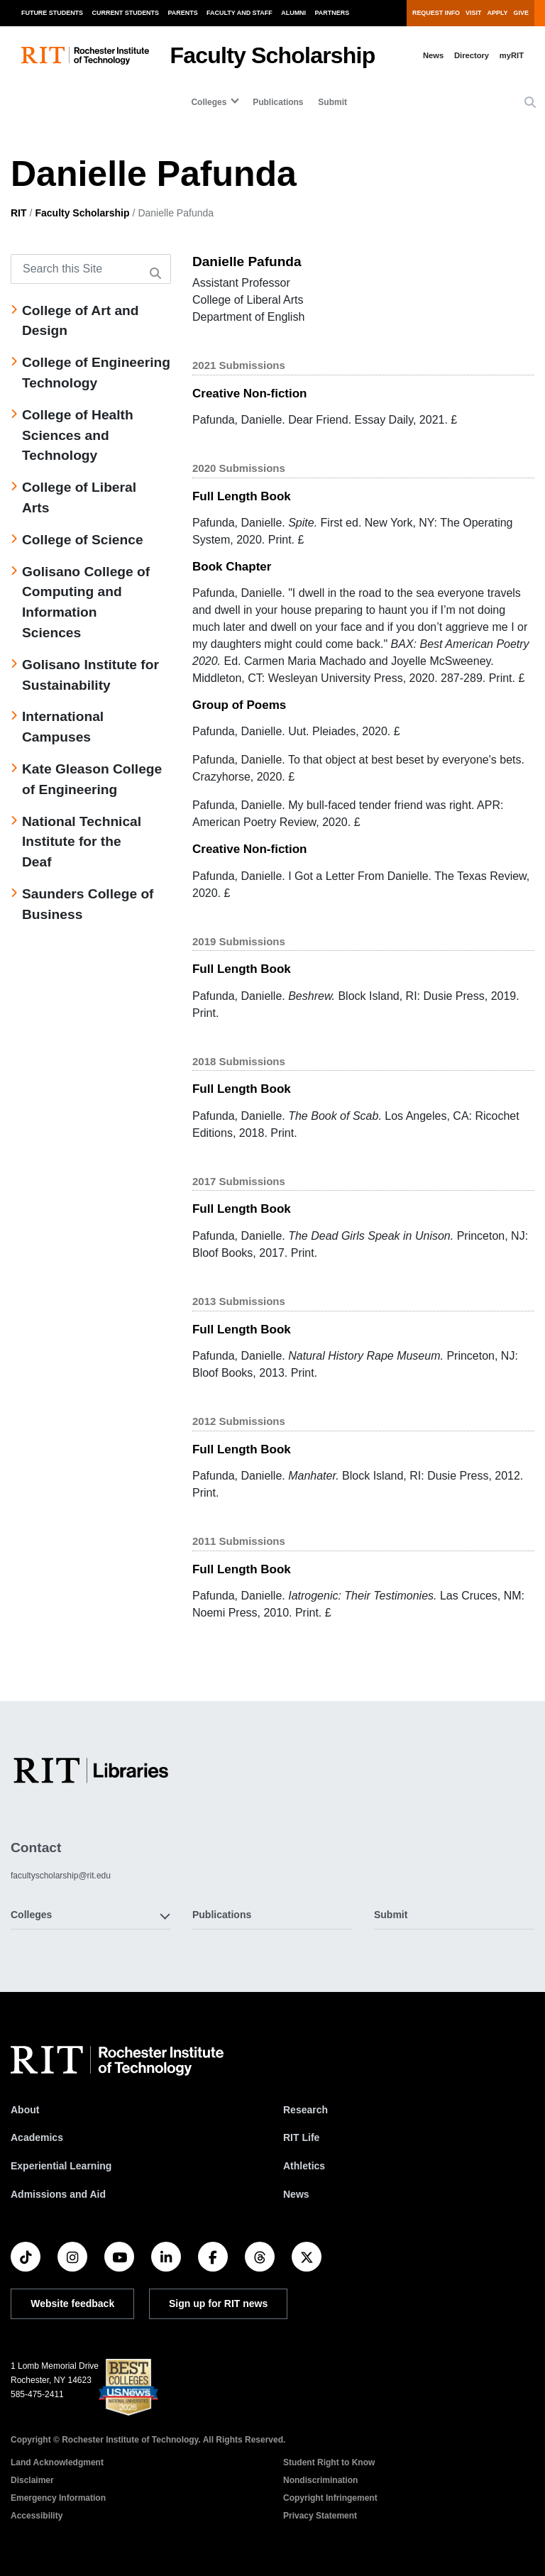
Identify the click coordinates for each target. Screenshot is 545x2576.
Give (521, 12)
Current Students (126, 12)
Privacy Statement (320, 2516)
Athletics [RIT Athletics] (304, 2166)
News (433, 55)
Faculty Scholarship (272, 55)
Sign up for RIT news (218, 2303)
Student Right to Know (329, 2462)
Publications (278, 102)
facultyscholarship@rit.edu (61, 1876)
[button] (530, 103)
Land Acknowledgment (57, 2462)
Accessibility (36, 2516)
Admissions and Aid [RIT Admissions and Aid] (58, 2194)
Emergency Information (58, 2498)
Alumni (293, 12)
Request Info (436, 12)
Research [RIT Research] (305, 2109)
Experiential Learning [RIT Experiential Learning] (61, 2166)
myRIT (512, 55)
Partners (332, 12)
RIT (19, 213)
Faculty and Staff (239, 12)
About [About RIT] (25, 2109)
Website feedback (72, 2303)
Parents (183, 12)
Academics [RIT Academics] (37, 2137)
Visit (473, 12)
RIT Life (301, 2137)
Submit (332, 102)
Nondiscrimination (320, 2480)
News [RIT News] (296, 2194)
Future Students (52, 12)
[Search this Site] (91, 269)
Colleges (208, 102)
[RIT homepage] (85, 55)
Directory (471, 55)
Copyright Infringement (330, 2498)
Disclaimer (32, 2480)
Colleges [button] (31, 1914)
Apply (498, 12)
